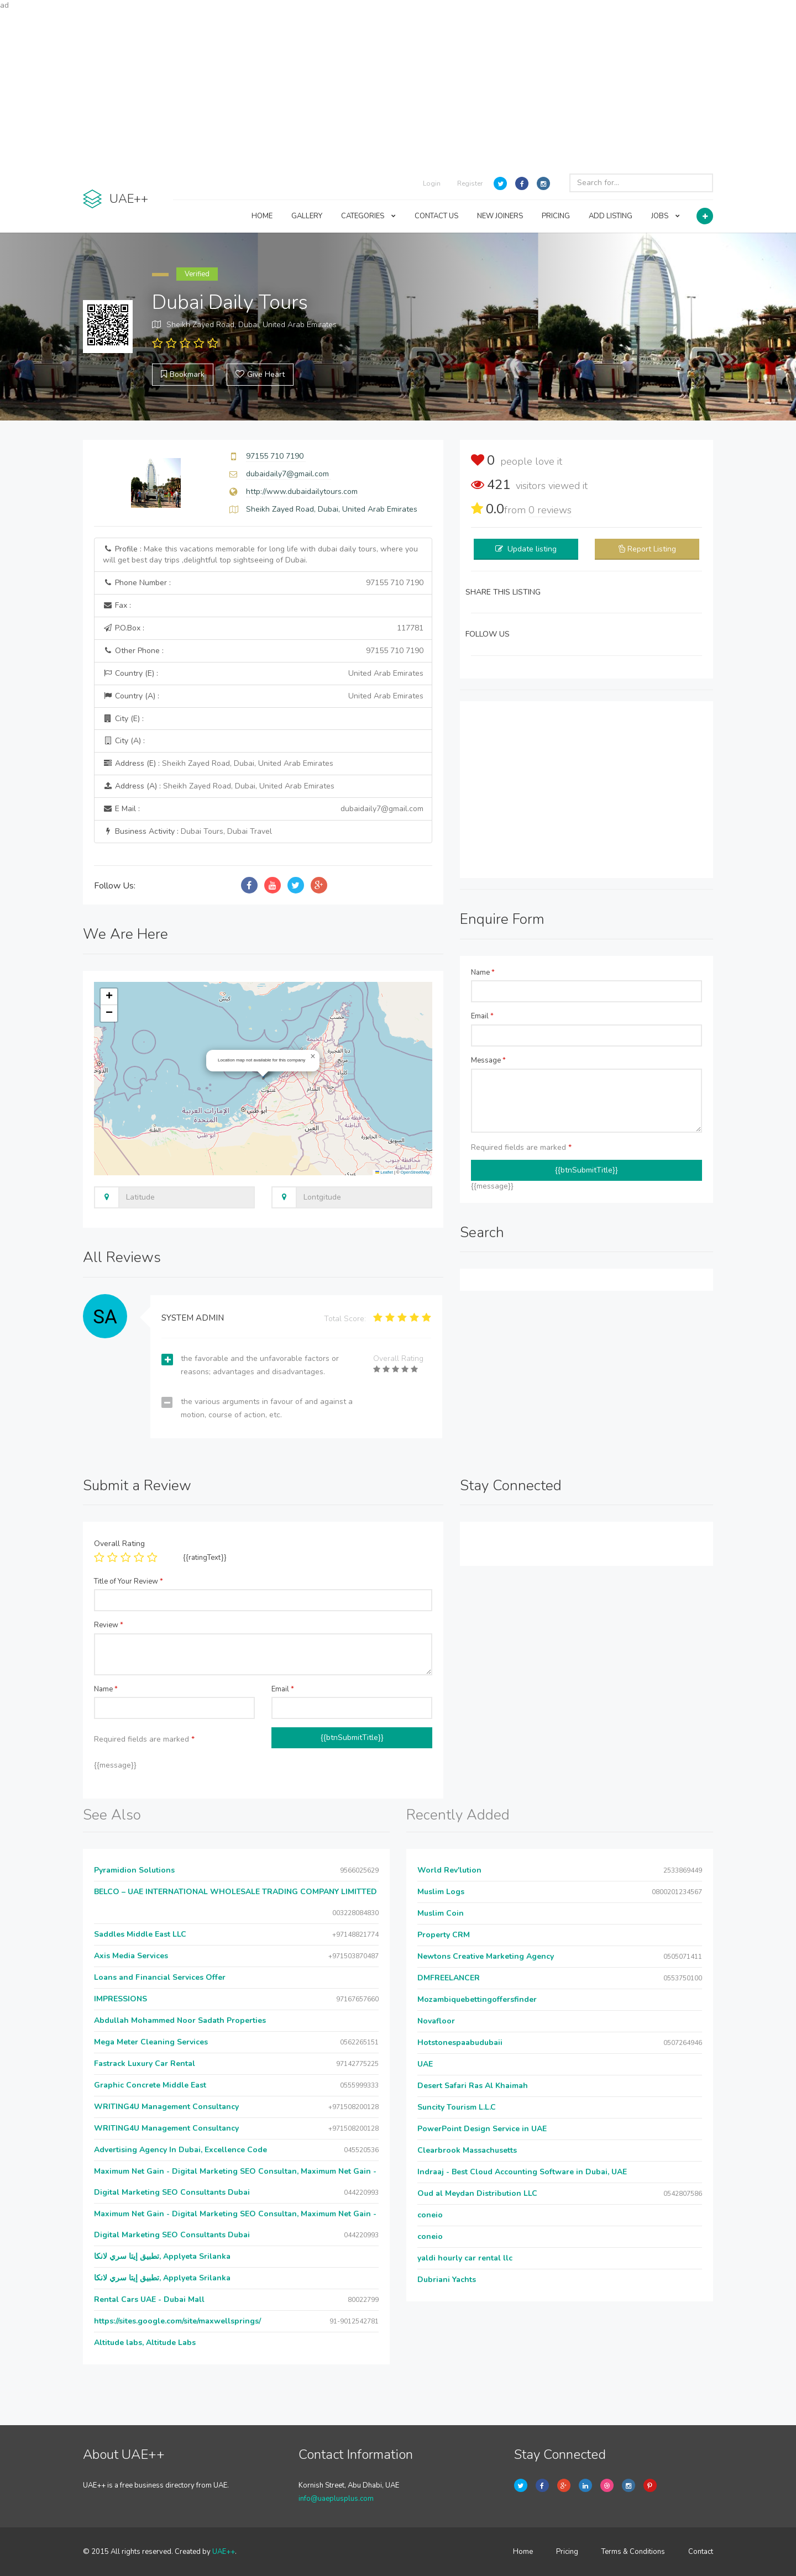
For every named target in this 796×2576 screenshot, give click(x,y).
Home (523, 2552)
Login (432, 183)
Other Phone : (263, 650)
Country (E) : (263, 673)
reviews (550, 510)
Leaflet (384, 1172)
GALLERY (306, 216)
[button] (313, 1056)
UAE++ (223, 2552)
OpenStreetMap (415, 1172)
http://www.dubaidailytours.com (302, 491)
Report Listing (651, 549)
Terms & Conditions (633, 2552)
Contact (700, 2552)
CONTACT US (436, 216)
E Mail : (263, 808)
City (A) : (124, 740)
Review (108, 1625)
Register (470, 183)
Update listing (532, 549)
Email (482, 1016)
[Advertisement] (398, 88)
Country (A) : (263, 696)
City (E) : (123, 718)
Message (488, 1060)
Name (483, 972)
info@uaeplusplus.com (336, 2499)
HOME (262, 216)
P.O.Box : (263, 628)
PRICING (556, 216)
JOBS (665, 216)
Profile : (260, 554)
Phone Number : (263, 582)
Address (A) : (218, 786)
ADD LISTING (610, 216)
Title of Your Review (128, 1581)
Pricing (567, 2552)
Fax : (117, 605)
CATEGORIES (368, 216)
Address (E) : (218, 763)
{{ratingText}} (205, 1558)
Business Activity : (187, 831)
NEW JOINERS (500, 216)
